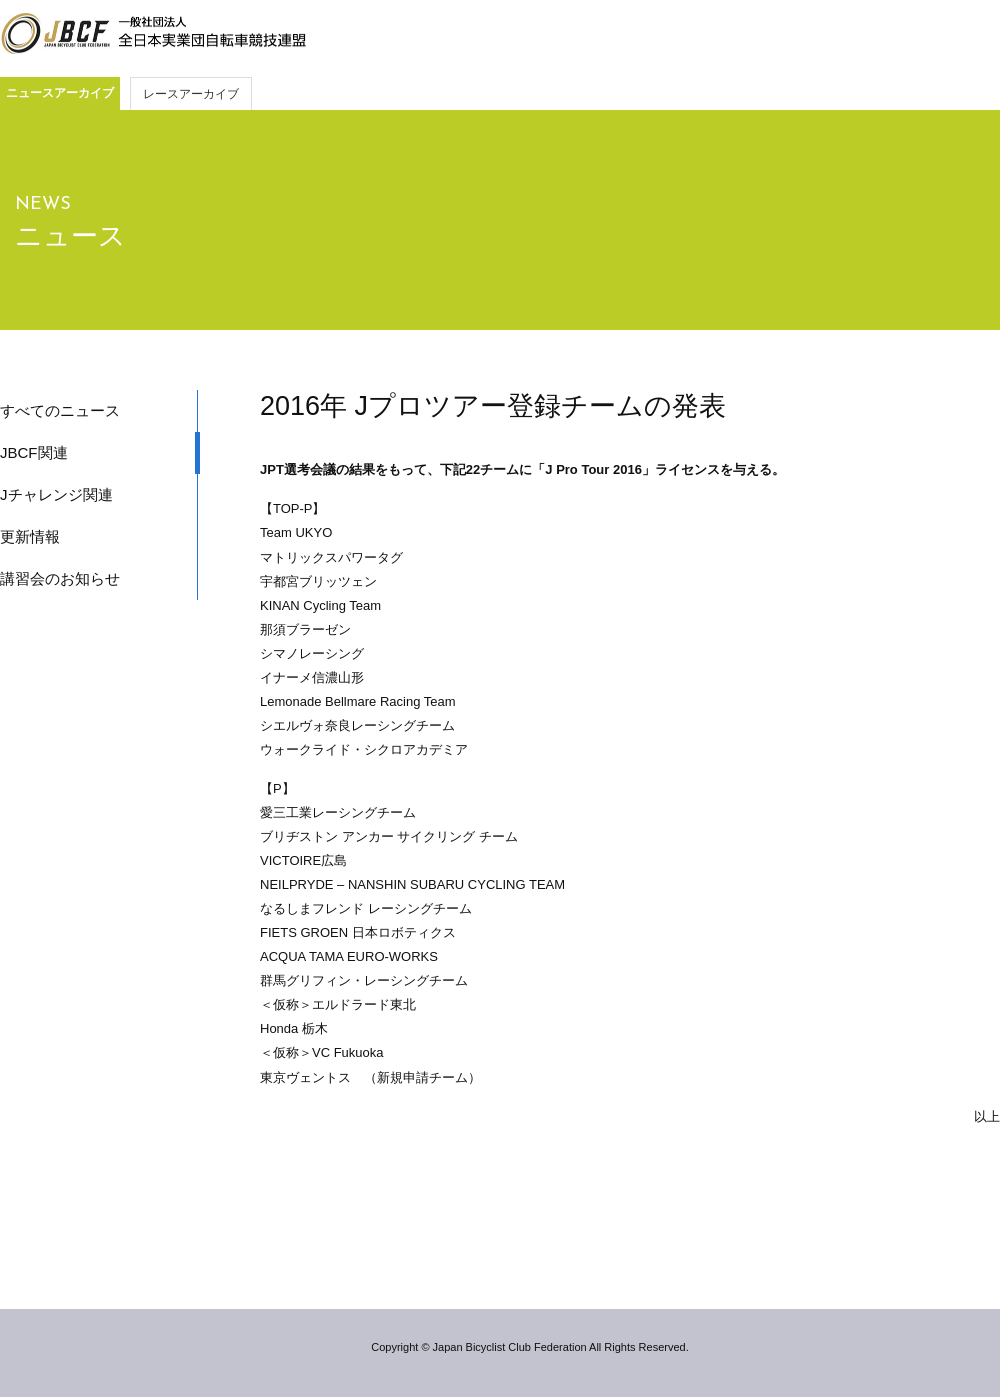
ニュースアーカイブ (60, 93)
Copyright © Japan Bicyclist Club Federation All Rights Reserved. (529, 1347)
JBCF (153, 34)
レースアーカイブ (191, 94)
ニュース (70, 236)
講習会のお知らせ (60, 578)
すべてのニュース (60, 410)
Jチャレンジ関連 (56, 494)
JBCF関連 (34, 452)
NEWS (43, 204)
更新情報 (30, 536)
